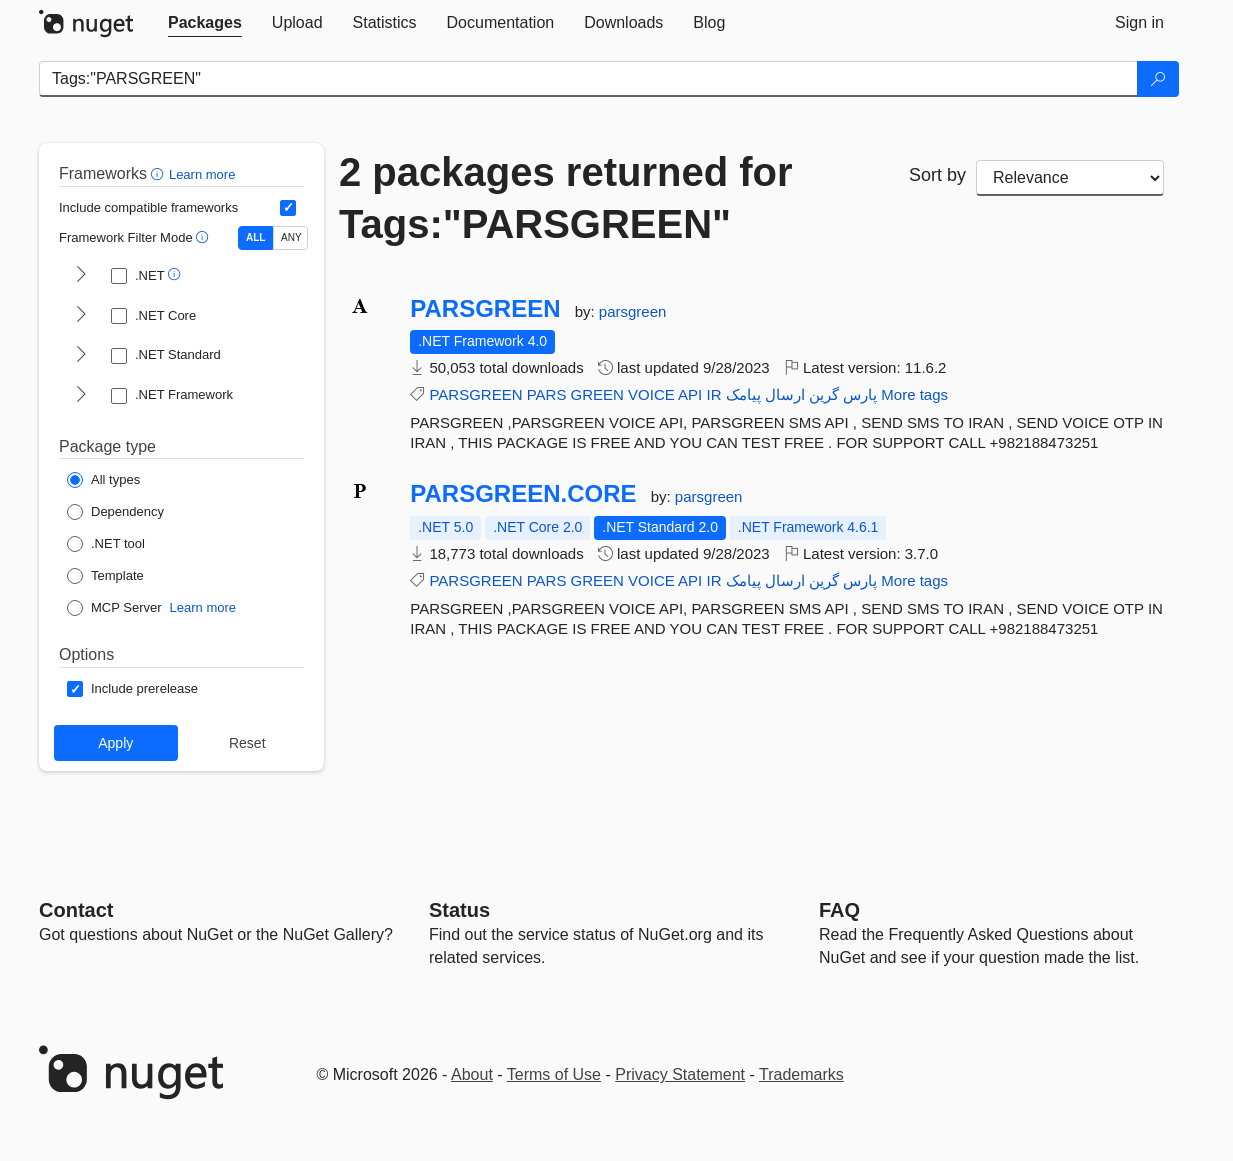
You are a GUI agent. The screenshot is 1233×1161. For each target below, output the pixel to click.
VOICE (651, 394)
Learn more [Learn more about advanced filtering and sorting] (202, 174)
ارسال (785, 394)
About (472, 1074)
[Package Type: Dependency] (115, 512)
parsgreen (633, 311)
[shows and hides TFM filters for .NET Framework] (81, 396)
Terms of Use (554, 1074)
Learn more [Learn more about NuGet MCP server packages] (203, 607)
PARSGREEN (485, 309)
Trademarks (801, 1074)
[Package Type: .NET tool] (106, 544)
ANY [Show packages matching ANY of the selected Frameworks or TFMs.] (291, 237)
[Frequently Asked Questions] (839, 910)
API (690, 394)
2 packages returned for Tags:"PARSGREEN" (566, 198)
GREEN (597, 394)
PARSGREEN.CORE (523, 494)
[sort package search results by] (1070, 178)
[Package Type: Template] (105, 576)
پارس (860, 394)
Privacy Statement (680, 1074)
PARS (547, 394)
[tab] (205, 23)
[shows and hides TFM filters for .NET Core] (81, 316)
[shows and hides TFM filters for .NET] (81, 276)
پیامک (743, 394)
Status (459, 910)
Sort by (937, 175)
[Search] (1158, 79)
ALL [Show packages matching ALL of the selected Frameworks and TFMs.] (255, 237)
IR (713, 394)
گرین (824, 394)
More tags (914, 394)
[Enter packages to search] (588, 79)
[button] (159, 173)
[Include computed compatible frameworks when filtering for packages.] (288, 208)
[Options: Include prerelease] (132, 689)
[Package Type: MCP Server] (114, 608)
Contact (76, 910)
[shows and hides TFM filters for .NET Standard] (81, 356)
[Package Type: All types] (103, 480)
